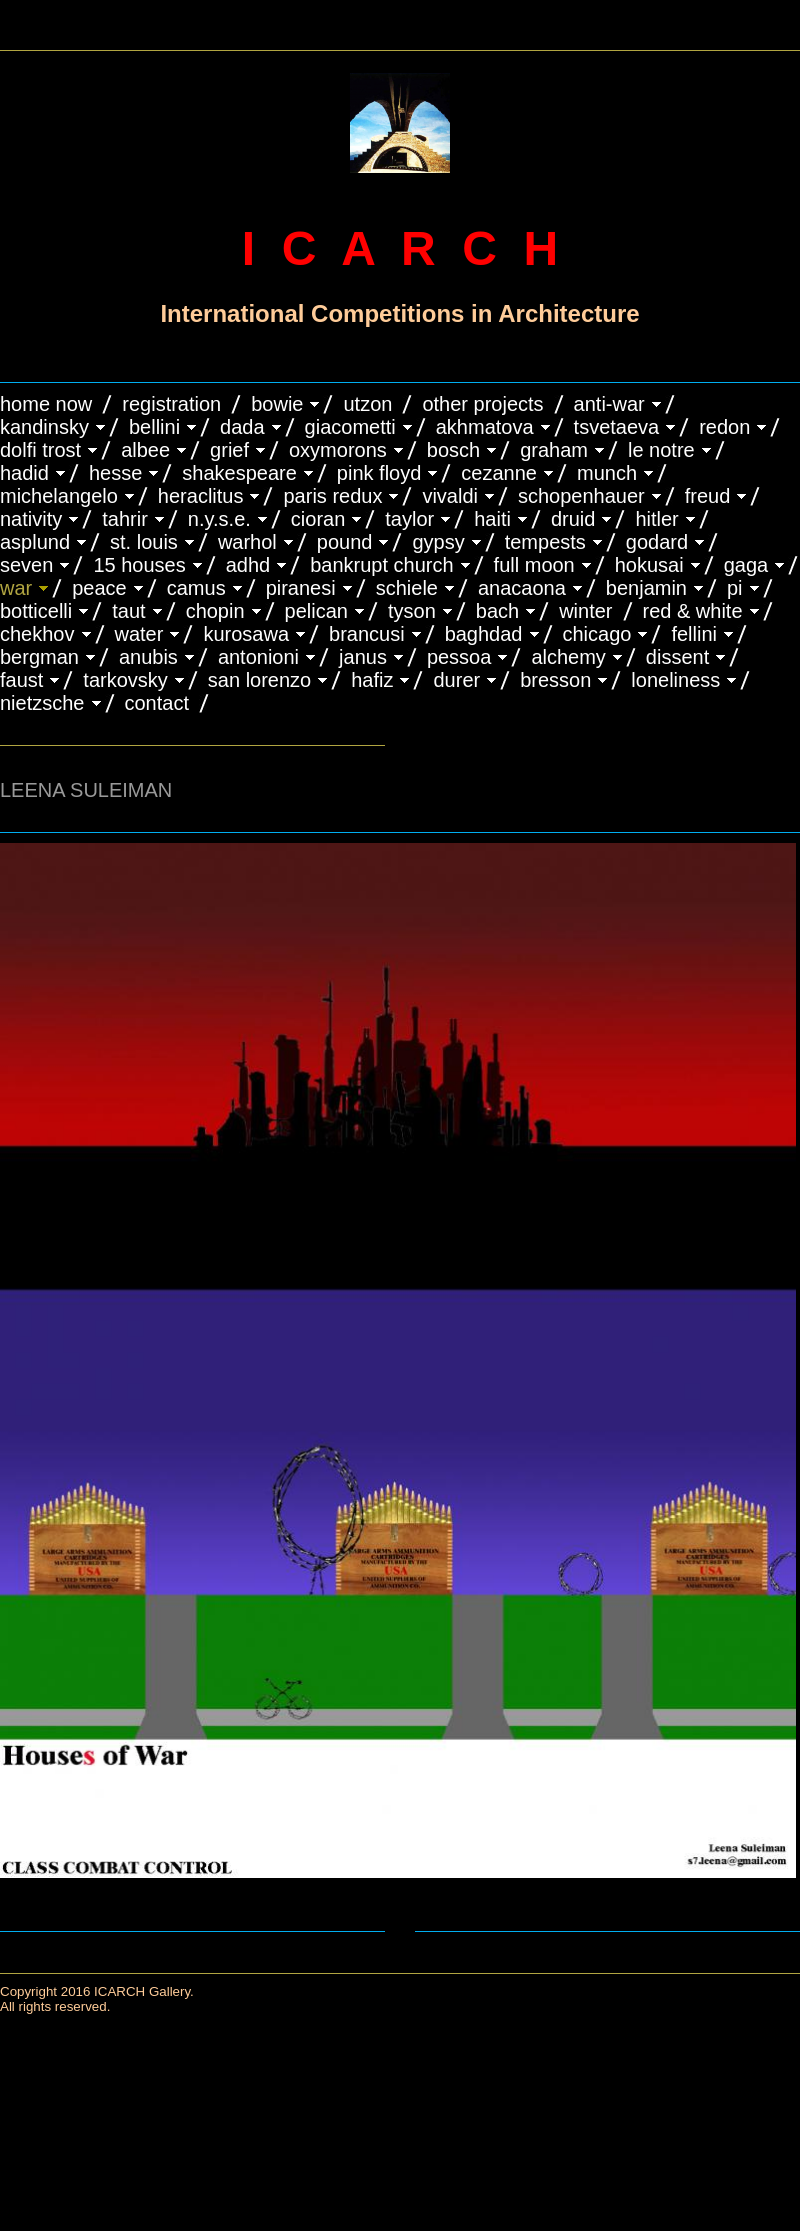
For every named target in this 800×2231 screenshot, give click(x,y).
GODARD (657, 542)
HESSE (115, 473)
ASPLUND (35, 542)
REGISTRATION (171, 404)
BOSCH (453, 450)
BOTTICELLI (36, 611)
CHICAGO (597, 634)
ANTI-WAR (609, 404)
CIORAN (318, 519)
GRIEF (229, 450)
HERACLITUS (201, 496)
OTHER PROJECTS (482, 404)
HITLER (656, 519)
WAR (16, 588)
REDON (724, 427)
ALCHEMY (568, 657)
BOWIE (277, 404)
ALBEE (145, 450)
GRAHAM (554, 450)
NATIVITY (31, 519)
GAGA (746, 565)
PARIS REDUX (332, 496)
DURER (456, 680)
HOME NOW (46, 404)
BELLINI (154, 427)
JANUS (363, 657)
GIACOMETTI (350, 427)
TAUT (128, 611)
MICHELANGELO (59, 496)
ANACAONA (522, 588)
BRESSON (555, 680)
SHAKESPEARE (239, 473)
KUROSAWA (246, 634)
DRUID (573, 519)
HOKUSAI (649, 565)
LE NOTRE (661, 450)
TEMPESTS (545, 542)
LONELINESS (675, 680)
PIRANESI (301, 588)
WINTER (585, 611)
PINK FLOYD (379, 473)
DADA (242, 427)
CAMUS (196, 588)
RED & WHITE (693, 611)
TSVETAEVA (617, 427)
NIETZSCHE (42, 703)
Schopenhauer (581, 496)
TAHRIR (125, 519)
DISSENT (677, 657)
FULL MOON (534, 565)
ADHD (248, 565)
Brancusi (367, 634)
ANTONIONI (258, 657)
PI (735, 588)
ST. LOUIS (144, 542)
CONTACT (157, 703)
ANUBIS (148, 657)
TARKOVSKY (125, 680)
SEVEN (26, 565)
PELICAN (316, 611)
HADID (24, 473)
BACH (497, 611)
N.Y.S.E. (219, 519)
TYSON (412, 611)
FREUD (708, 496)
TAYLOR (409, 519)
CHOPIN (215, 611)
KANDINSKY (44, 427)
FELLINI (694, 634)
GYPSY (438, 542)
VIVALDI (450, 496)
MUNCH (607, 473)
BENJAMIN (646, 588)
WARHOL (247, 542)
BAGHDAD (484, 634)
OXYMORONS (338, 450)
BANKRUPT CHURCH (381, 565)
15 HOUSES (139, 565)
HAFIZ (372, 680)
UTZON (367, 404)
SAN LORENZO (259, 680)
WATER (139, 634)
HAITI (492, 519)
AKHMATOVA (485, 427)
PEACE (99, 588)
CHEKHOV (37, 634)
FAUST (21, 680)
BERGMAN (39, 657)
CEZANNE (499, 473)
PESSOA (459, 657)
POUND (345, 542)
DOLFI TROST (40, 450)
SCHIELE (407, 588)
